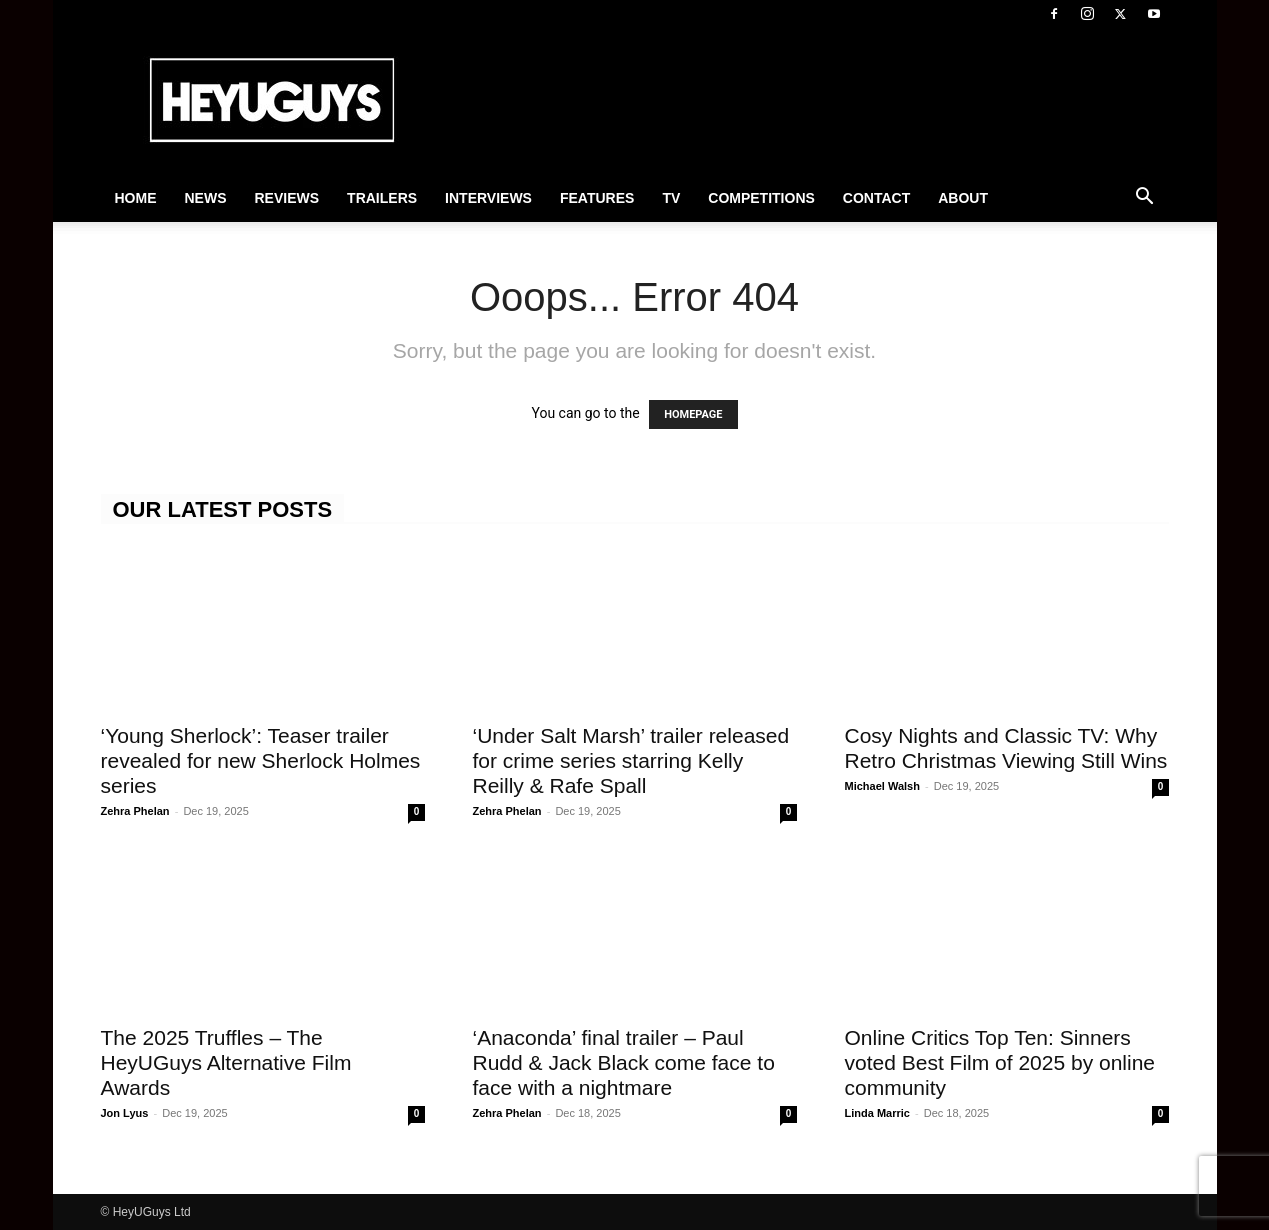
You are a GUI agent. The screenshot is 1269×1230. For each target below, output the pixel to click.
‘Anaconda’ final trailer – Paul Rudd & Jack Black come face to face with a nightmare (624, 1062)
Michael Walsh (882, 786)
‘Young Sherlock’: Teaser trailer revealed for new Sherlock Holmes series (261, 760)
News (206, 198)
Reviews (287, 198)
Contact (876, 198)
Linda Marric (877, 1113)
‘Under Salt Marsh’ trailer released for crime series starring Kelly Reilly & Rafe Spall (631, 760)
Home (136, 198)
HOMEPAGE (693, 414)
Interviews (488, 198)
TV (671, 198)
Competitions (761, 198)
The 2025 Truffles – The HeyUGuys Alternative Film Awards (226, 1062)
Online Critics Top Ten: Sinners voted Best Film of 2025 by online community (1000, 1062)
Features (597, 198)
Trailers (382, 198)
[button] (1145, 199)
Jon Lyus (125, 1113)
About (963, 198)
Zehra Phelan (135, 811)
